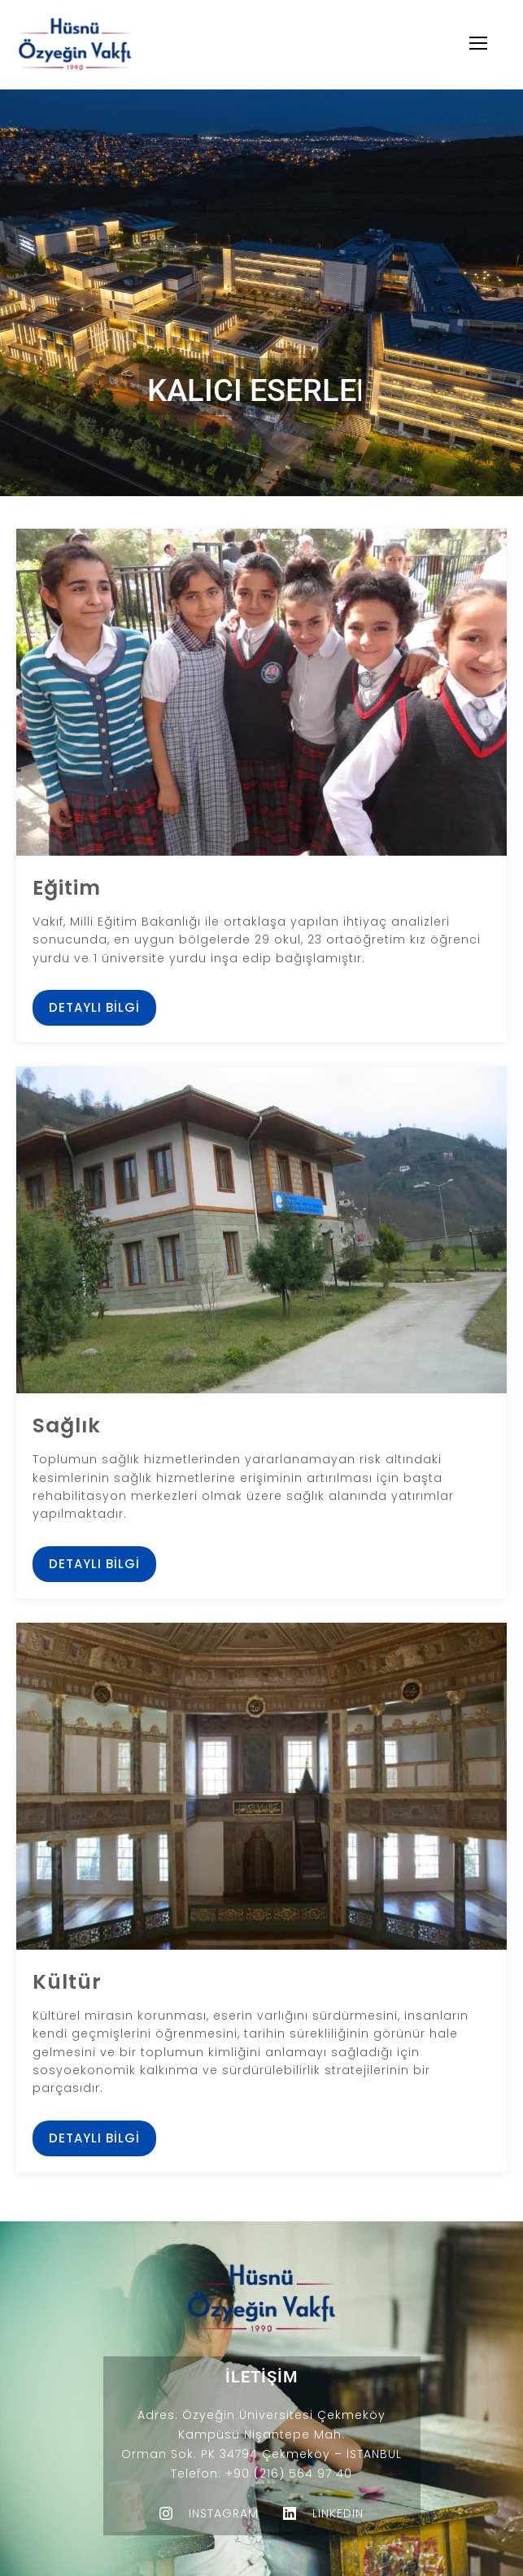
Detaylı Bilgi (94, 1007)
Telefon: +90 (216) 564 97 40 (261, 2473)
